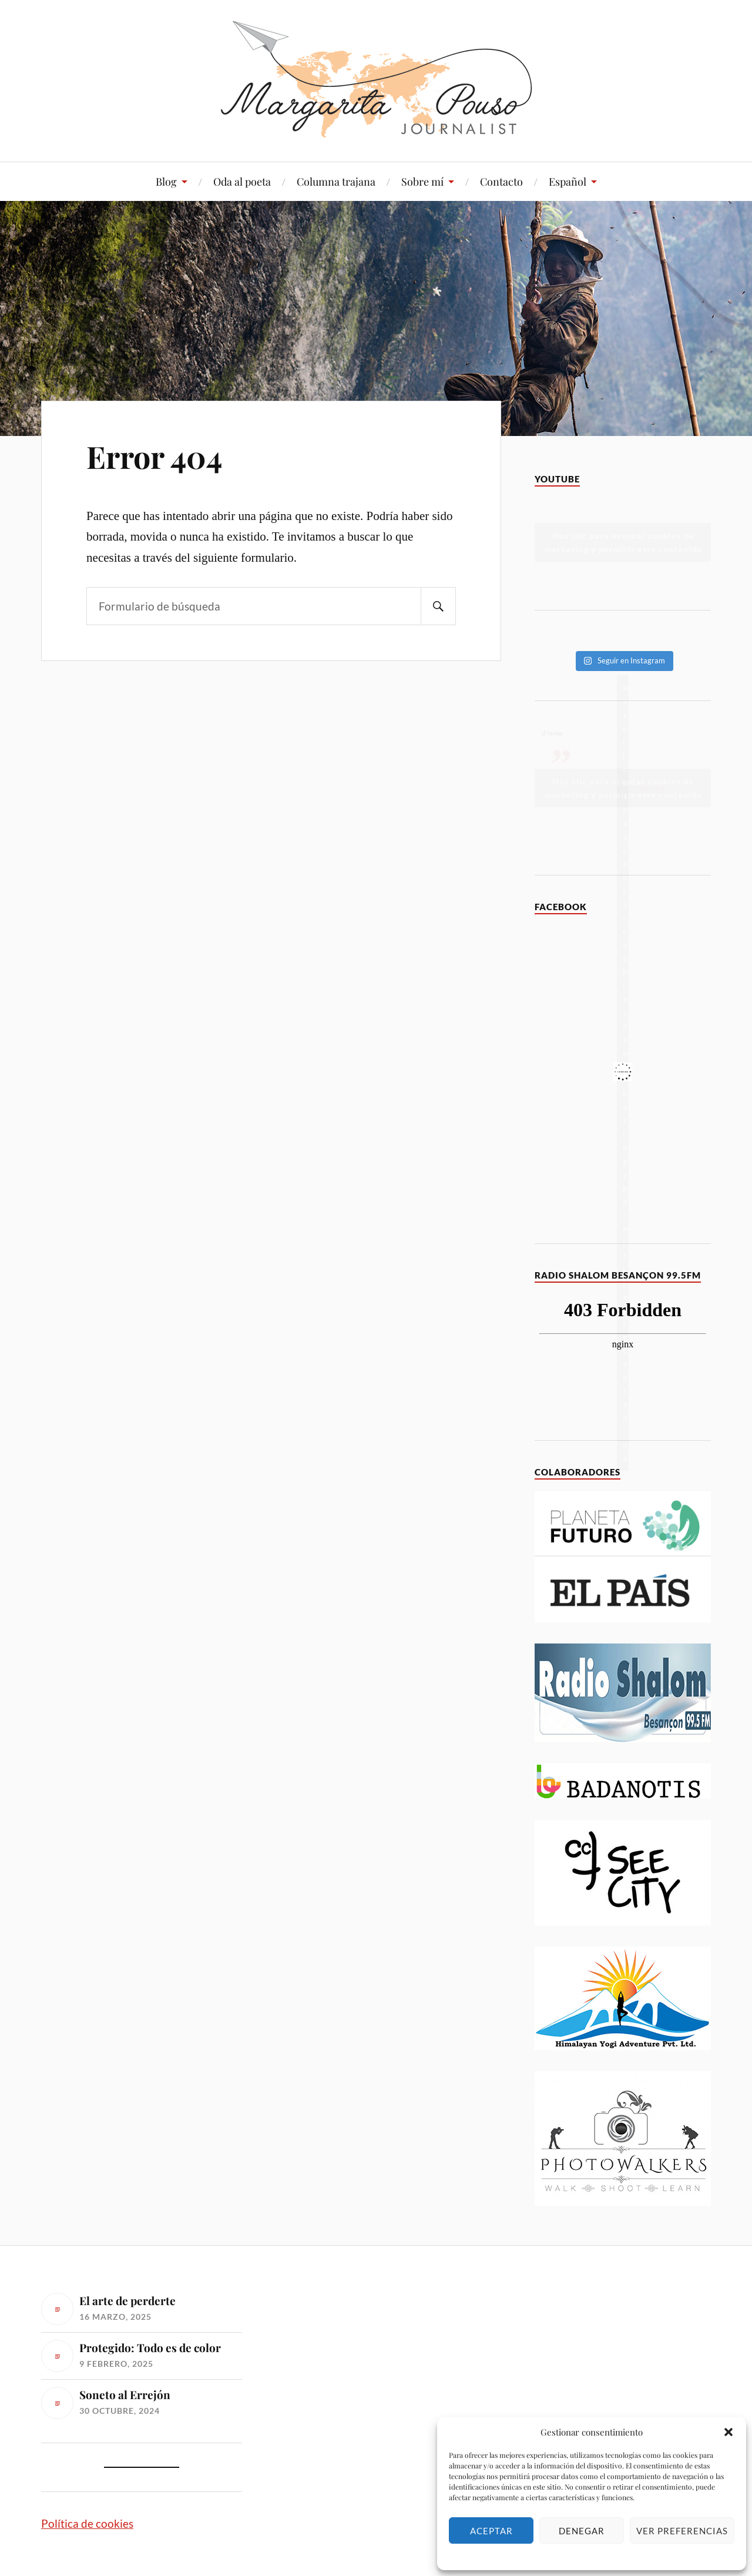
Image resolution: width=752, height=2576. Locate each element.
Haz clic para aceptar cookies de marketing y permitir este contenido (623, 542)
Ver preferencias (682, 2530)
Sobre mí (422, 182)
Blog (166, 182)
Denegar (582, 2530)
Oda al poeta (242, 182)
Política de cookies (87, 2523)
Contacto (501, 182)
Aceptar (491, 2530)
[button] (728, 2432)
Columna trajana (336, 182)
